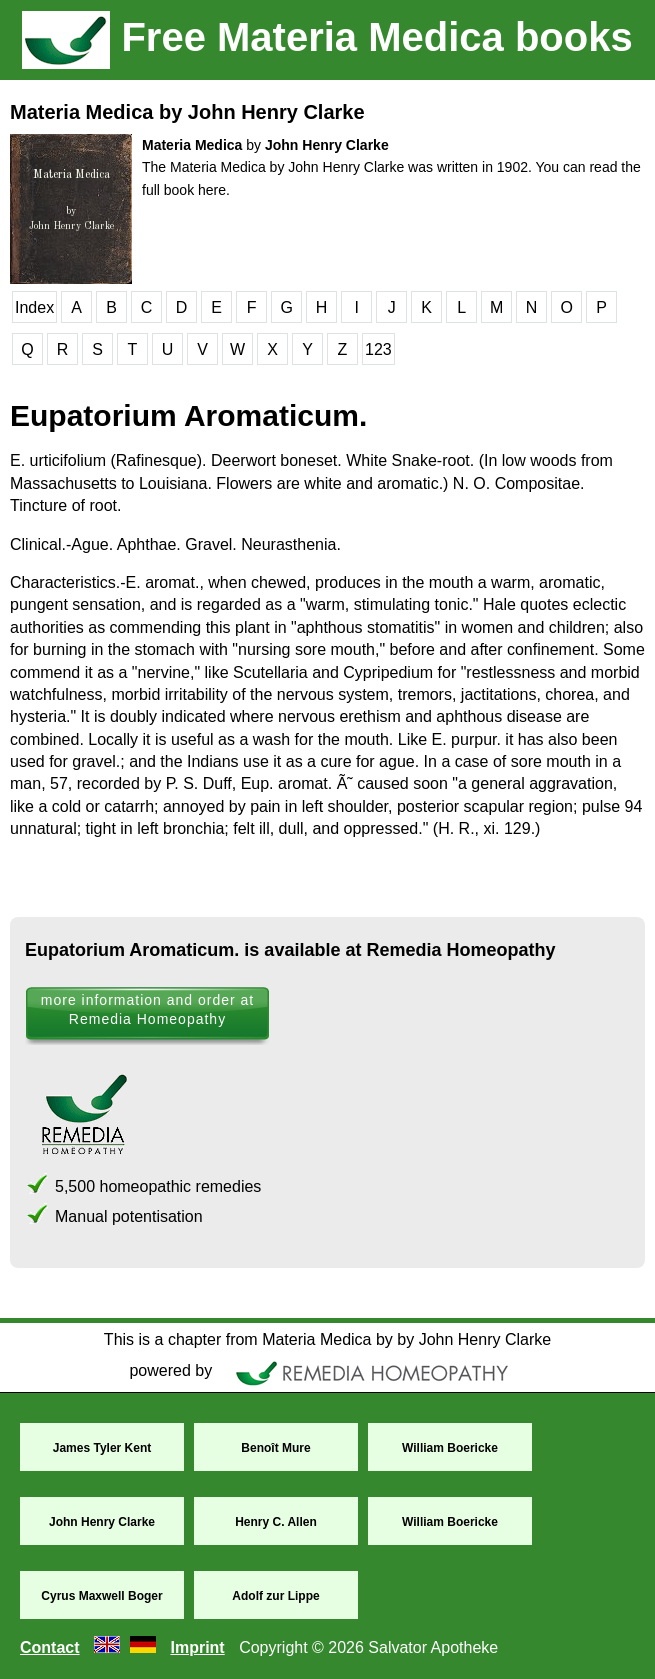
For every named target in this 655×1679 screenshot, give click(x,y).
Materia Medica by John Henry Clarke (187, 112)
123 (378, 349)
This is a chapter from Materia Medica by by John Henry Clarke (327, 1339)
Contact (50, 1647)
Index (34, 307)
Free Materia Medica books (327, 37)
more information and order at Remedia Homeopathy (147, 1009)
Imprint (197, 1647)
